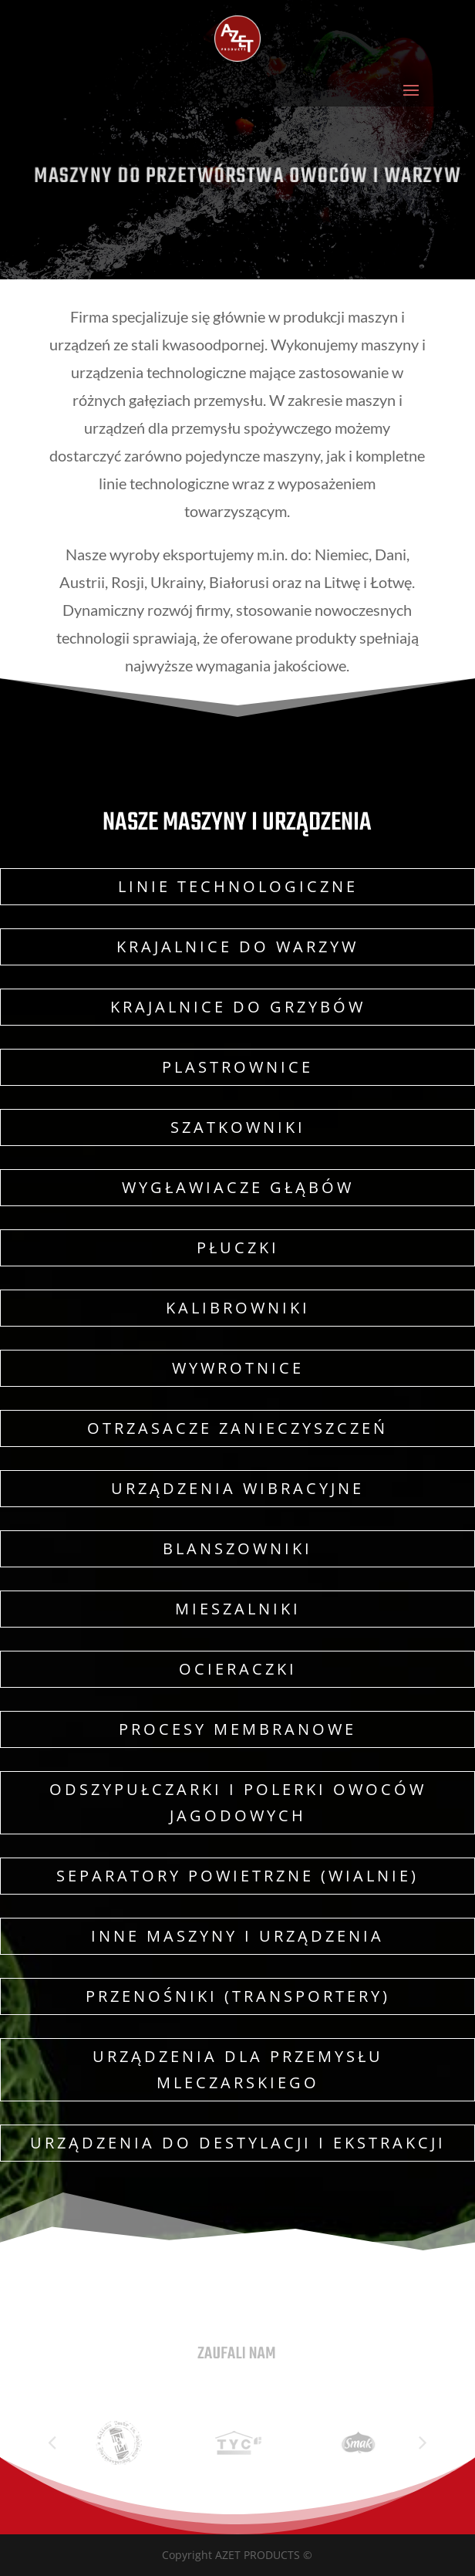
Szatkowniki (237, 1127)
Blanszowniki (237, 1548)
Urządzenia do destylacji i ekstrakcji (238, 2142)
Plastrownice (237, 1066)
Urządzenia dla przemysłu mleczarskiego (238, 2069)
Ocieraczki (238, 1668)
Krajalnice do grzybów (238, 1006)
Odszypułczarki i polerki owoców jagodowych (237, 1802)
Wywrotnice (238, 1367)
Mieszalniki (238, 1608)
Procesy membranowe (237, 1729)
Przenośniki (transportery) (238, 1996)
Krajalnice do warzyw (237, 946)
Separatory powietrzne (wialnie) (237, 1875)
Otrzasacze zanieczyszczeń (237, 1428)
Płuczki (238, 1247)
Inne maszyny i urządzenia (237, 1935)
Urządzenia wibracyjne (237, 1488)
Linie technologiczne (238, 886)
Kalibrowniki (238, 1307)
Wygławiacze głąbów (238, 1187)
